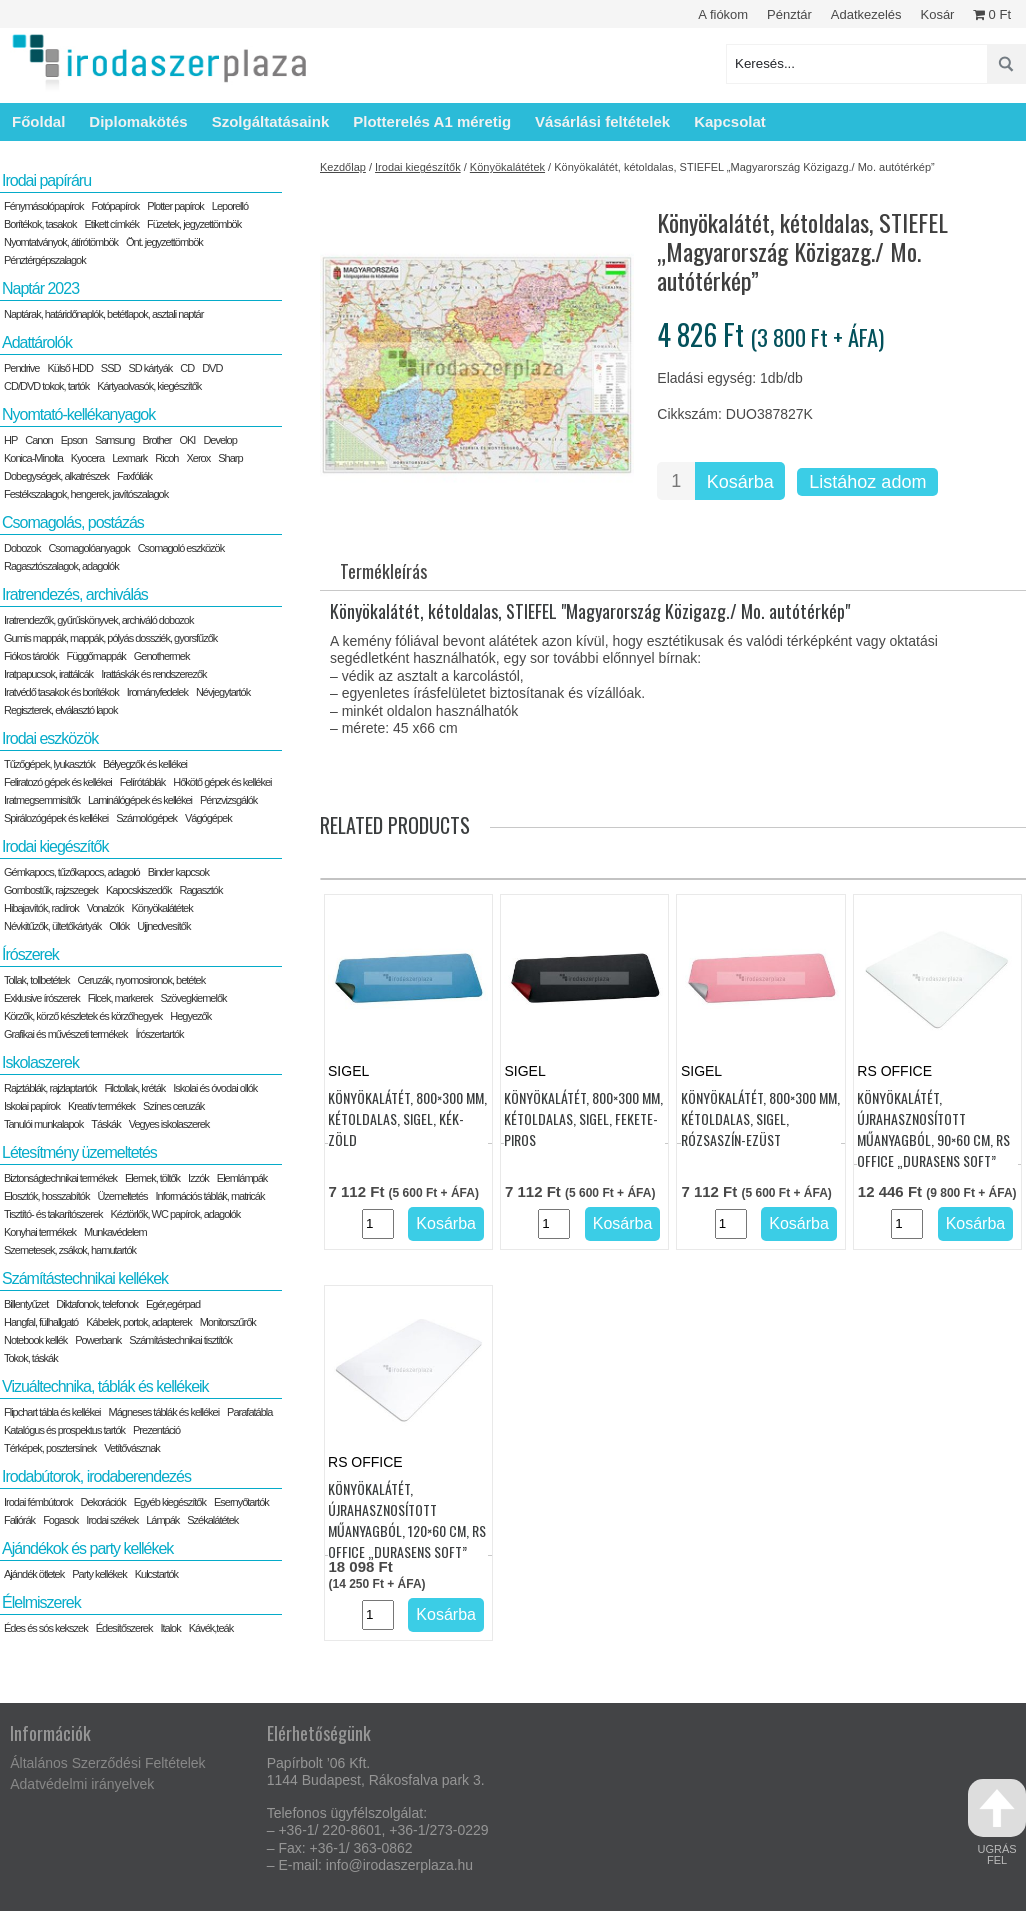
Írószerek (30, 954)
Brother (156, 440)
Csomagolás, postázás (73, 522)
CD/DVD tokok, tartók (46, 386)
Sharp (230, 458)
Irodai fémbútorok (38, 1502)
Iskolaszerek (40, 1062)
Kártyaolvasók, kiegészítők (149, 386)
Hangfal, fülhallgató (41, 1322)
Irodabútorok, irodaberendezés (96, 1476)
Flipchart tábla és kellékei (52, 1412)
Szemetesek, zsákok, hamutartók (70, 1250)
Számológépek (146, 818)
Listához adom (867, 482)
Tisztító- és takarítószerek (53, 1214)
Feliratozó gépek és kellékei (58, 782)
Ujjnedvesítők (163, 926)
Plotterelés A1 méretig (432, 121)
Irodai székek (112, 1520)
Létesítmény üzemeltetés (79, 1152)
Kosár (937, 14)
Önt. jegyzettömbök (164, 242)
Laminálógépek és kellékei (140, 800)
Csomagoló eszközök (181, 548)
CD (187, 368)
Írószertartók (159, 1034)
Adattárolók (37, 342)
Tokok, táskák (31, 1358)
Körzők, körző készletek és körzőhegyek (83, 1016)
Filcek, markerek (120, 998)
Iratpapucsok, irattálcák (48, 674)
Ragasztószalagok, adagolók (61, 566)
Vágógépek (208, 818)
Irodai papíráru (46, 180)
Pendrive (21, 368)
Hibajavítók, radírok (41, 908)
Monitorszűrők (228, 1322)
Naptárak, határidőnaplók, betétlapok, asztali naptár (103, 314)
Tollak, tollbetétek (36, 980)
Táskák (105, 1124)
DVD (212, 368)
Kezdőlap (343, 167)
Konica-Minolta (33, 458)
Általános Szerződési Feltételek (107, 1763)
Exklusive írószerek (42, 998)
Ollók (119, 926)
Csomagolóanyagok (88, 548)
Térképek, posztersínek (50, 1448)
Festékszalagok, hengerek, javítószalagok (86, 494)
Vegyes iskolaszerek (169, 1124)
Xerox (198, 458)
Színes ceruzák (173, 1106)
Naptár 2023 (40, 288)
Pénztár (789, 14)
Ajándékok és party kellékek (87, 1548)
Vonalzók (105, 908)
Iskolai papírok (32, 1106)
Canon (38, 440)
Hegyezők (190, 1016)
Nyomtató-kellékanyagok (78, 414)
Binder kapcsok (178, 872)
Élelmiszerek (41, 1602)
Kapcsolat (730, 121)
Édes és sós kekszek (46, 1628)
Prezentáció (156, 1430)
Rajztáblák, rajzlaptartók (50, 1088)
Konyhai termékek (40, 1232)
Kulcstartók (156, 1574)
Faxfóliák (134, 476)
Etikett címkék (112, 224)
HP (10, 440)
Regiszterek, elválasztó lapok (60, 710)
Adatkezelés (866, 14)
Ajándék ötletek (34, 1574)
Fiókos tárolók (31, 656)
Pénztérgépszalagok (45, 260)
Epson (74, 440)
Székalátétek (212, 1520)
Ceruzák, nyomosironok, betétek (141, 980)
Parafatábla (249, 1412)
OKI (187, 440)
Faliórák (19, 1520)
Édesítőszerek (124, 1628)
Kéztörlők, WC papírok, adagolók (176, 1214)
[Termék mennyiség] (676, 481)
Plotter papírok (175, 206)
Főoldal (38, 121)
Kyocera (87, 458)
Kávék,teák (211, 1628)
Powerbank (98, 1340)
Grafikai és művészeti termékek (65, 1034)
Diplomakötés (138, 121)
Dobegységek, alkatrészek (56, 476)
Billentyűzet (26, 1304)
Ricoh (166, 458)
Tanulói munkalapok (43, 1124)
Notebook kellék (35, 1340)
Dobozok (22, 548)
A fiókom (723, 14)
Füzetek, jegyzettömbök (194, 224)
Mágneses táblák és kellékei (164, 1412)
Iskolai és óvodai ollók (215, 1088)
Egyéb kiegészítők (170, 1502)
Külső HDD (69, 368)
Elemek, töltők (152, 1178)
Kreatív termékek (101, 1106)
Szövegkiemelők (193, 998)
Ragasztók (200, 890)
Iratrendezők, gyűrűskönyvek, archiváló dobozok (98, 620)
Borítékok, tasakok (40, 224)
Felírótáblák (142, 782)
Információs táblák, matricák (210, 1196)
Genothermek (162, 656)
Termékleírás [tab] (383, 571)
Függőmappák (95, 656)
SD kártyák (150, 368)
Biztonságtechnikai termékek (60, 1178)
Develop (219, 440)
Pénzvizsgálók (228, 800)
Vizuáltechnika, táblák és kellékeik (105, 1386)
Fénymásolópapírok (44, 206)
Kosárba (740, 482)
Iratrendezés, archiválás (75, 594)
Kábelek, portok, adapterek (138, 1322)
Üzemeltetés (122, 1196)
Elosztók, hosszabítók (46, 1196)
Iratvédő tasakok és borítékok (61, 692)
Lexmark (129, 458)
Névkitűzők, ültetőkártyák (52, 926)
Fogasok (60, 1520)
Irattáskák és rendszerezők (153, 674)
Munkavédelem (115, 1232)
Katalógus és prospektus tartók (64, 1430)
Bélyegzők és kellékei (145, 764)
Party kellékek (99, 1574)
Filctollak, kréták (134, 1088)
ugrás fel (997, 1822)
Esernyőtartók (241, 1502)
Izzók (198, 1178)
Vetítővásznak (132, 1448)
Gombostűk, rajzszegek (51, 890)
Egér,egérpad (173, 1304)
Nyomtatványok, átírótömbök (61, 242)
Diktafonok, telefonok (97, 1304)
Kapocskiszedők (139, 890)
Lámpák (162, 1520)
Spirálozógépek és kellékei (56, 818)
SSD (111, 368)
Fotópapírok (116, 206)
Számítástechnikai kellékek (85, 1278)
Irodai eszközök (50, 738)
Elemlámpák (242, 1178)
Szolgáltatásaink (271, 121)
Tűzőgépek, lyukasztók (49, 764)
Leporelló (230, 206)
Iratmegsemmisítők (42, 800)
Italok (170, 1628)
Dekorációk (103, 1502)
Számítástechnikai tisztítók (180, 1340)
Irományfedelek (157, 692)
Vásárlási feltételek (602, 121)
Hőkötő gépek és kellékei (222, 782)
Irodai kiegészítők (418, 167)
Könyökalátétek (507, 167)
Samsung (114, 440)
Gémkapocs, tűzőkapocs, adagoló (72, 872)
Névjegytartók (223, 692)
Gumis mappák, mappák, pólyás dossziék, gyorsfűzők (110, 638)
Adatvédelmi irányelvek (82, 1784)
